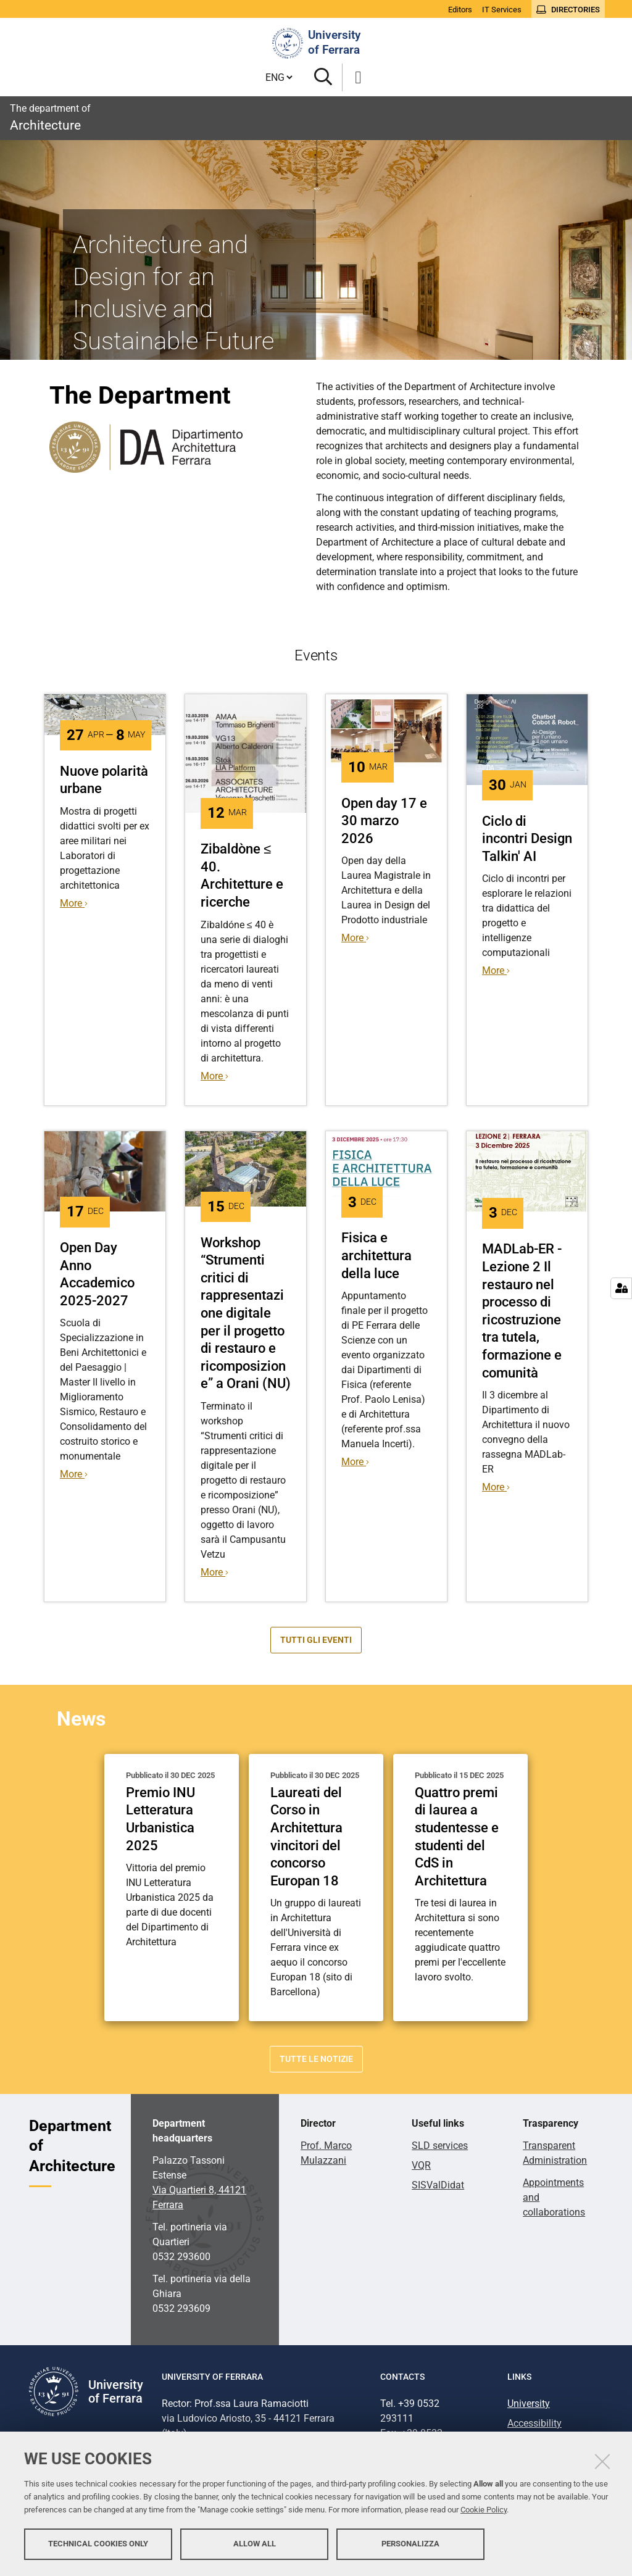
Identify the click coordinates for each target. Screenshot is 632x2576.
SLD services (440, 2145)
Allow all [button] (254, 2543)
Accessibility (534, 2423)
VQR (421, 2165)
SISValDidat (438, 2185)
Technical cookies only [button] (98, 2543)
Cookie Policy (483, 2509)
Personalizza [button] (410, 2543)
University (528, 2403)
